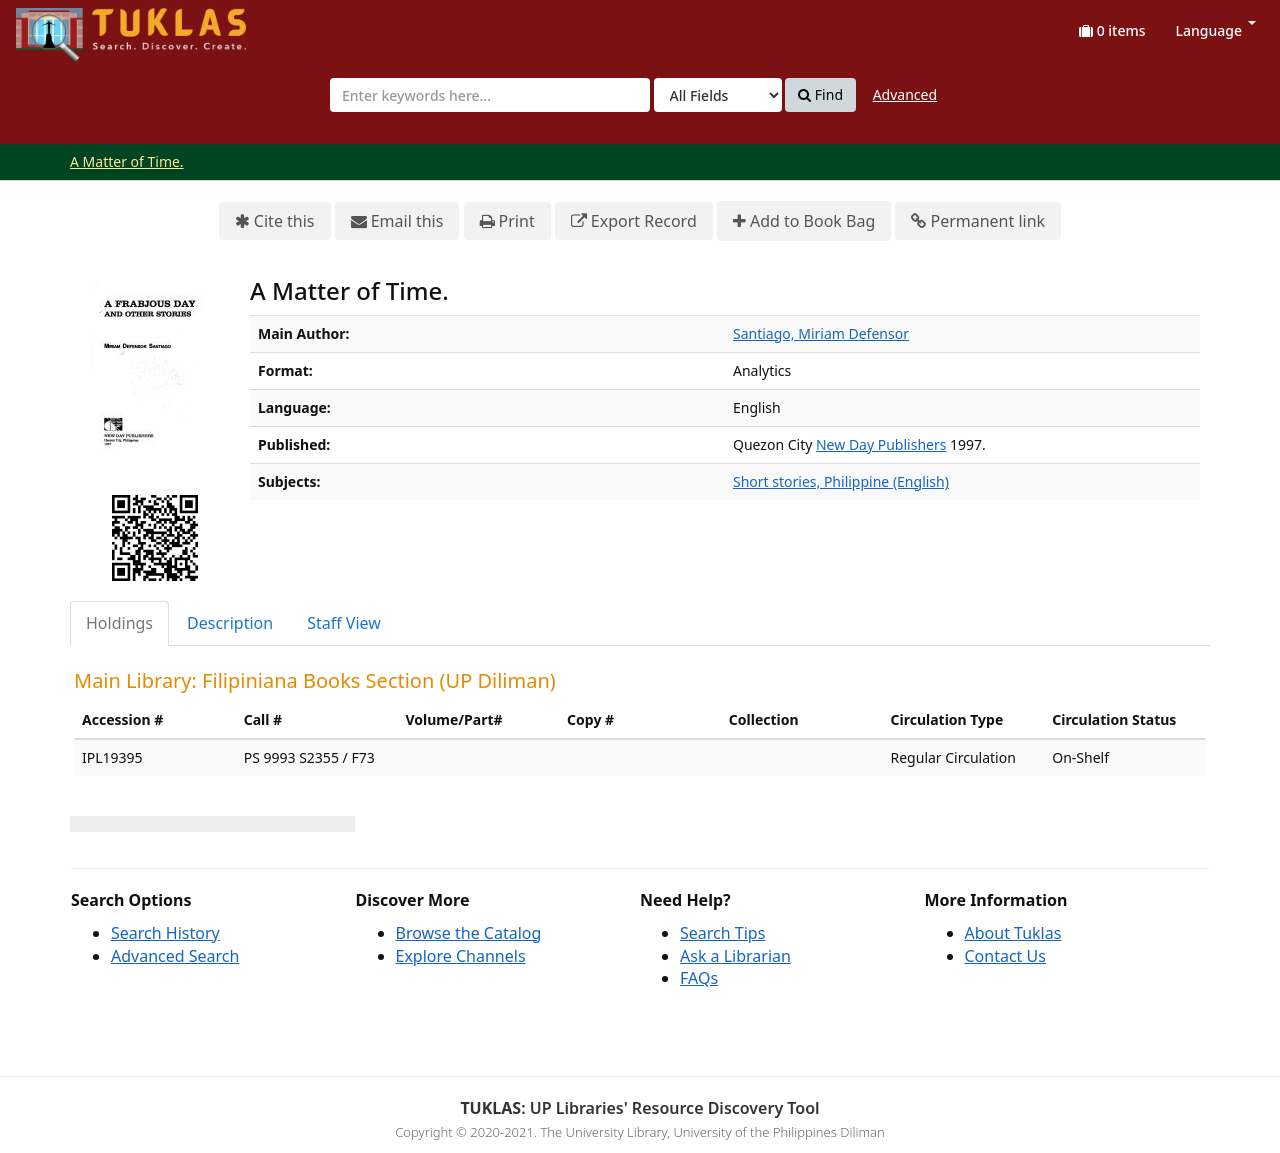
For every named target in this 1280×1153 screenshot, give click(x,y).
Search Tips (722, 933)
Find (820, 95)
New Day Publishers (881, 444)
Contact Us (1005, 956)
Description (230, 623)
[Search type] (718, 95)
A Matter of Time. (127, 161)
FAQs (699, 978)
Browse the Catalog (469, 933)
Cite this (275, 221)
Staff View (344, 623)
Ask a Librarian (735, 956)
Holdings (119, 623)
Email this (397, 221)
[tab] (120, 623)
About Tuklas (1013, 933)
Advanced (905, 94)
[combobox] (490, 95)
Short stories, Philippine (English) (841, 481)
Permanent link (978, 221)
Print (507, 221)
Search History (165, 933)
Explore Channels (461, 956)
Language (1216, 30)
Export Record (634, 221)
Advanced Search (175, 956)
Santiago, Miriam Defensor (821, 333)
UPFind (65, 25)
